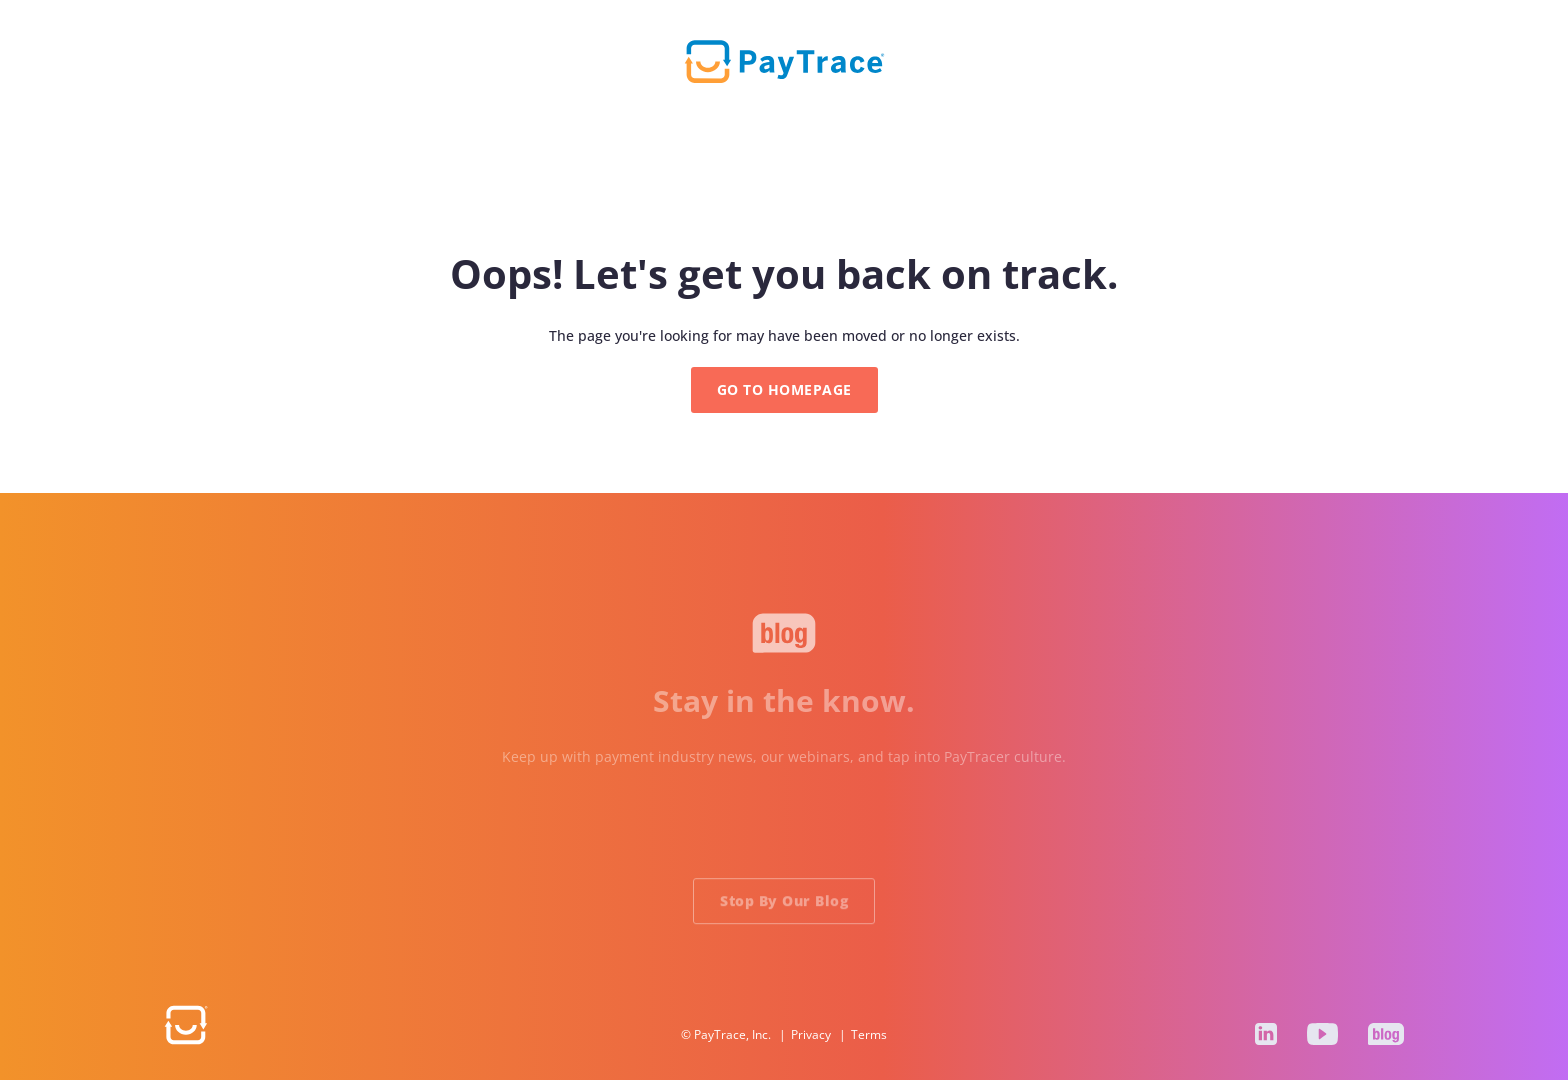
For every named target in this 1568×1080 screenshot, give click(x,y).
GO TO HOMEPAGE (784, 389)
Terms (869, 1034)
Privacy (811, 1034)
